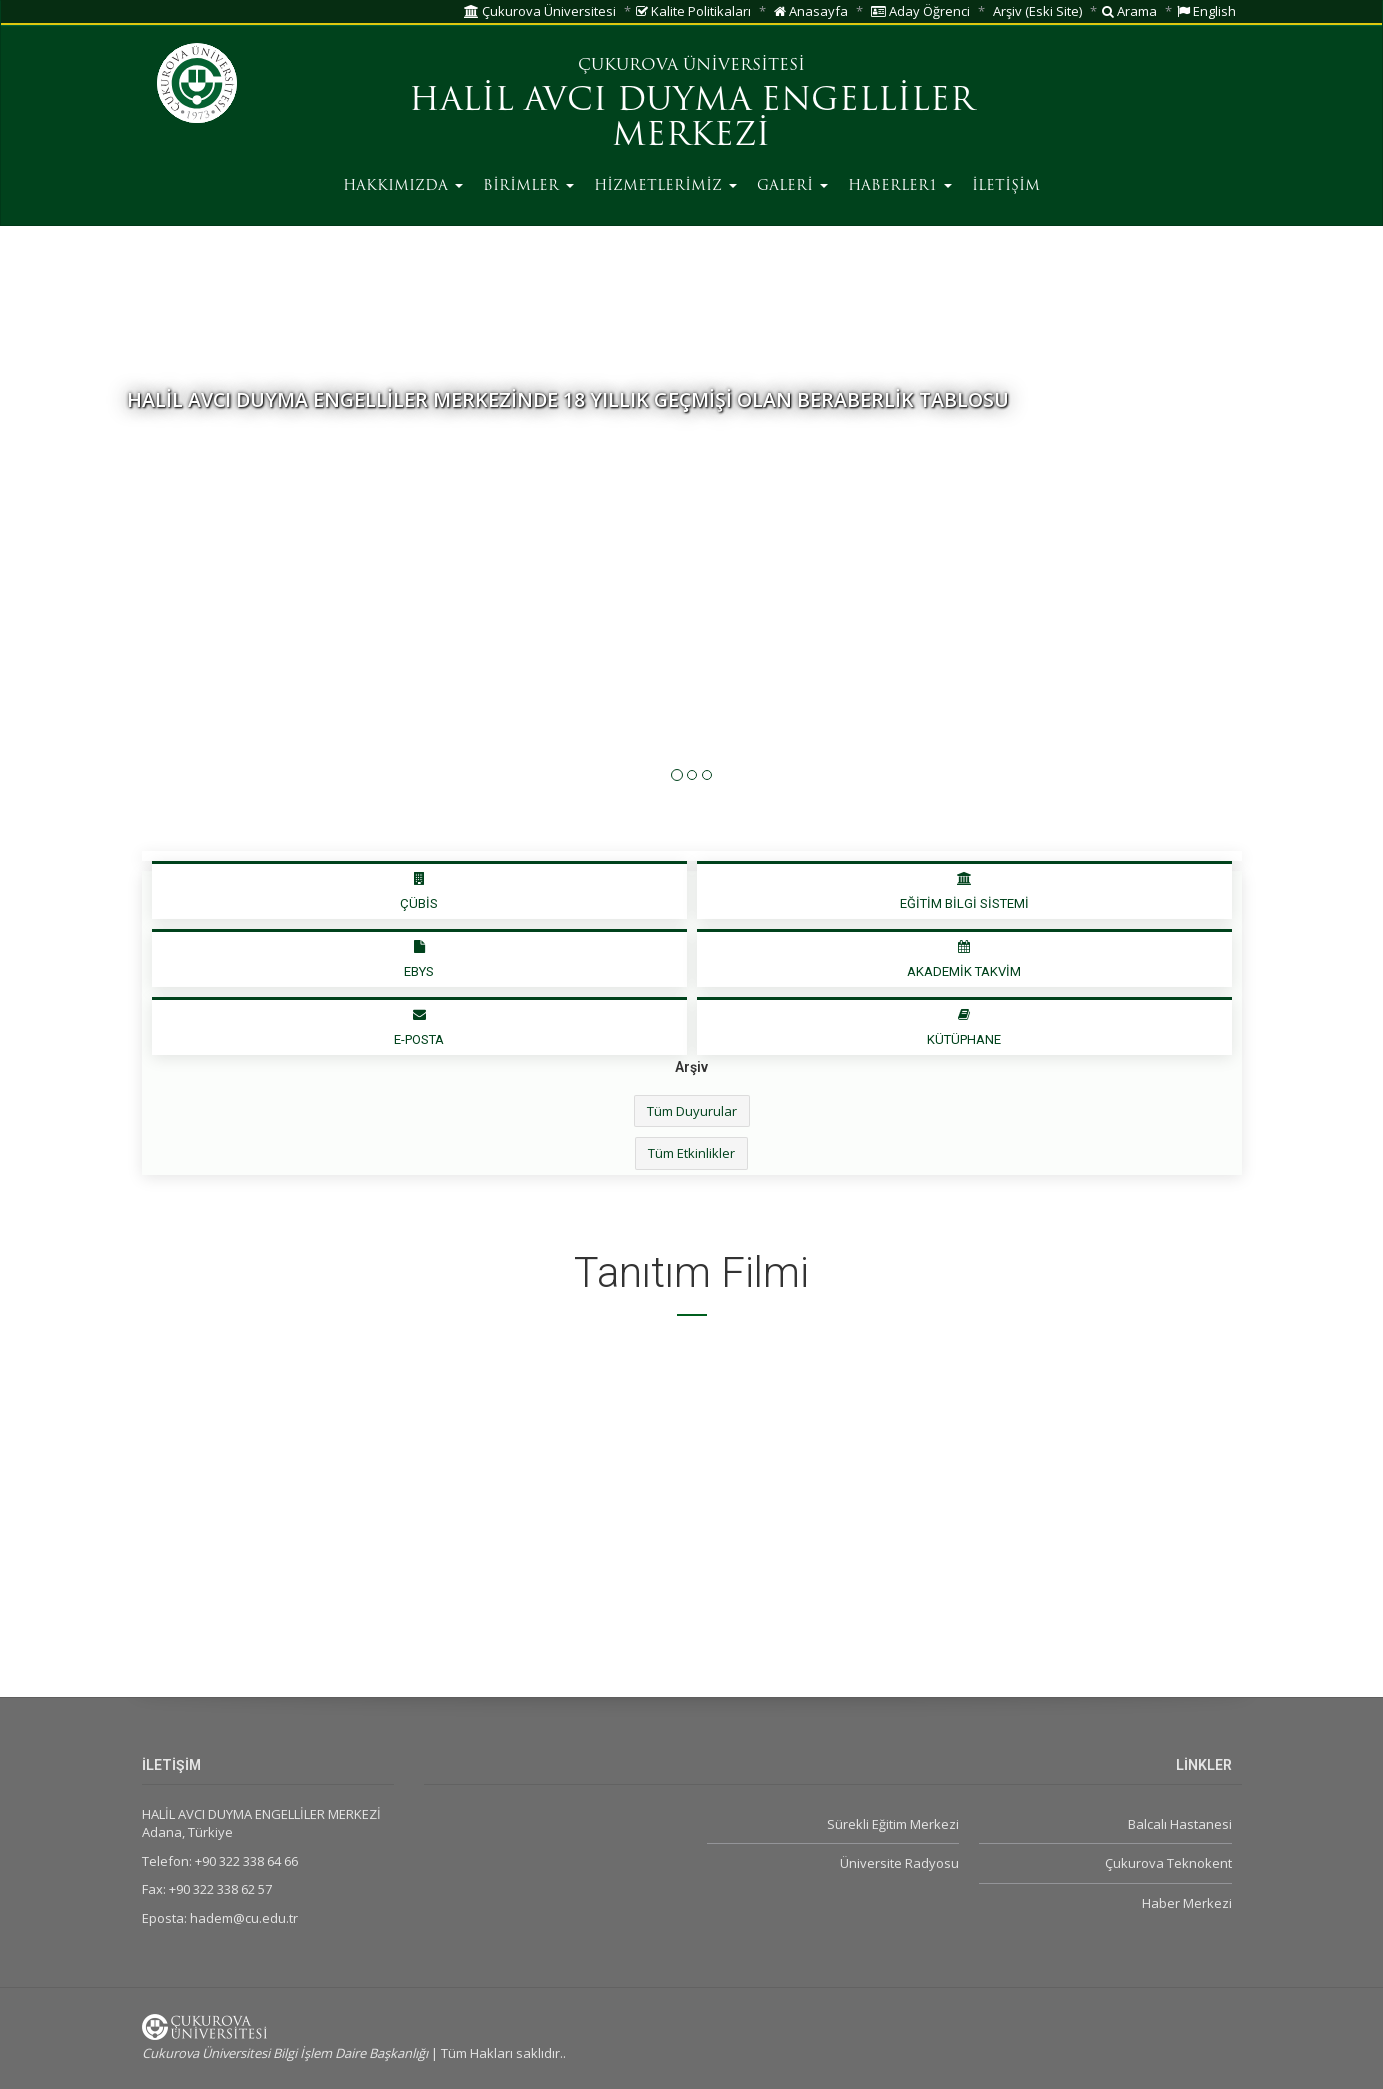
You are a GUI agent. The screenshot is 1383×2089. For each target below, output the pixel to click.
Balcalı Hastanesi (1180, 1824)
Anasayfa (811, 11)
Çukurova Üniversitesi (540, 11)
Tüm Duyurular (692, 1111)
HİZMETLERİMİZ (665, 186)
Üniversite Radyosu (899, 1863)
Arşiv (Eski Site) (1037, 11)
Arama (1129, 11)
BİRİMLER (528, 186)
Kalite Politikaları (693, 11)
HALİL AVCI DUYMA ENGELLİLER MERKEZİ (691, 119)
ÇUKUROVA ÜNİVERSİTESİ (691, 66)
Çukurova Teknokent (1168, 1863)
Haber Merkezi (1187, 1903)
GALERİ (792, 186)
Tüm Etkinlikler (691, 1153)
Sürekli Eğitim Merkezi (893, 1824)
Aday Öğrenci (920, 11)
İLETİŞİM (1006, 186)
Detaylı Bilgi (183, 464)
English (1206, 11)
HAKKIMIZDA (403, 186)
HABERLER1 (900, 186)
